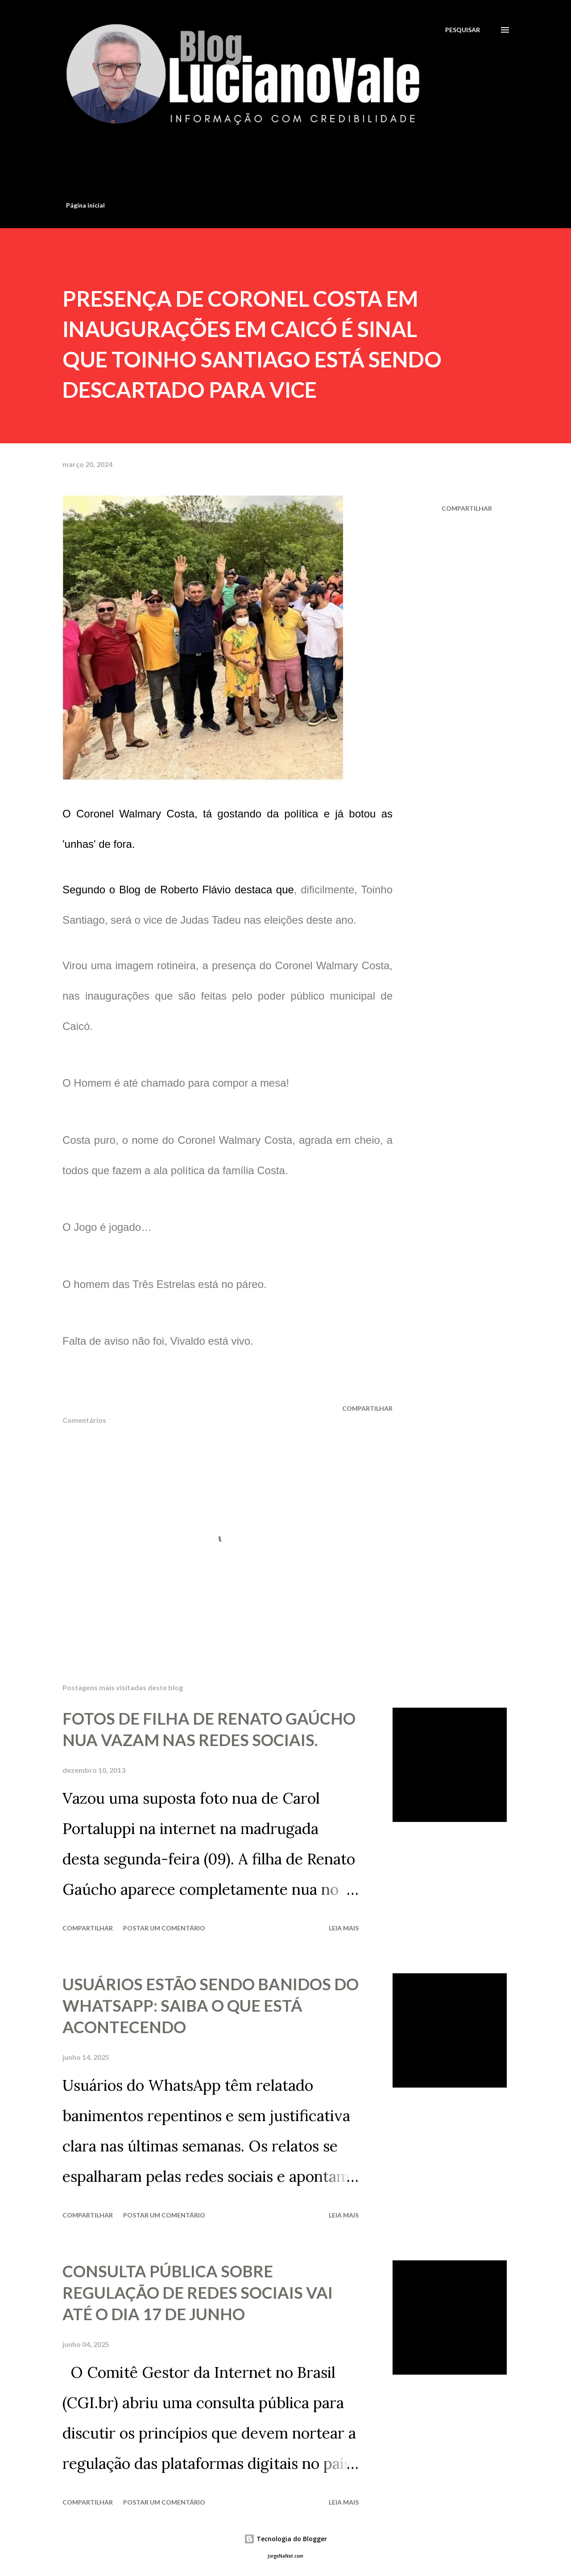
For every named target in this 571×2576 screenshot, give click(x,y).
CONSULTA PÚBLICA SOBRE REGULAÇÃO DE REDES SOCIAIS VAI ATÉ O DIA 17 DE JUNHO (197, 2292)
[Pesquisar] (462, 30)
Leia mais (344, 1928)
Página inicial (85, 205)
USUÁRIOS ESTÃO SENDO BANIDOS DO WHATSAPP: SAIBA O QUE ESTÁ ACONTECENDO (210, 2005)
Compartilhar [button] (467, 508)
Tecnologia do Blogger (285, 2538)
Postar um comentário (164, 1928)
